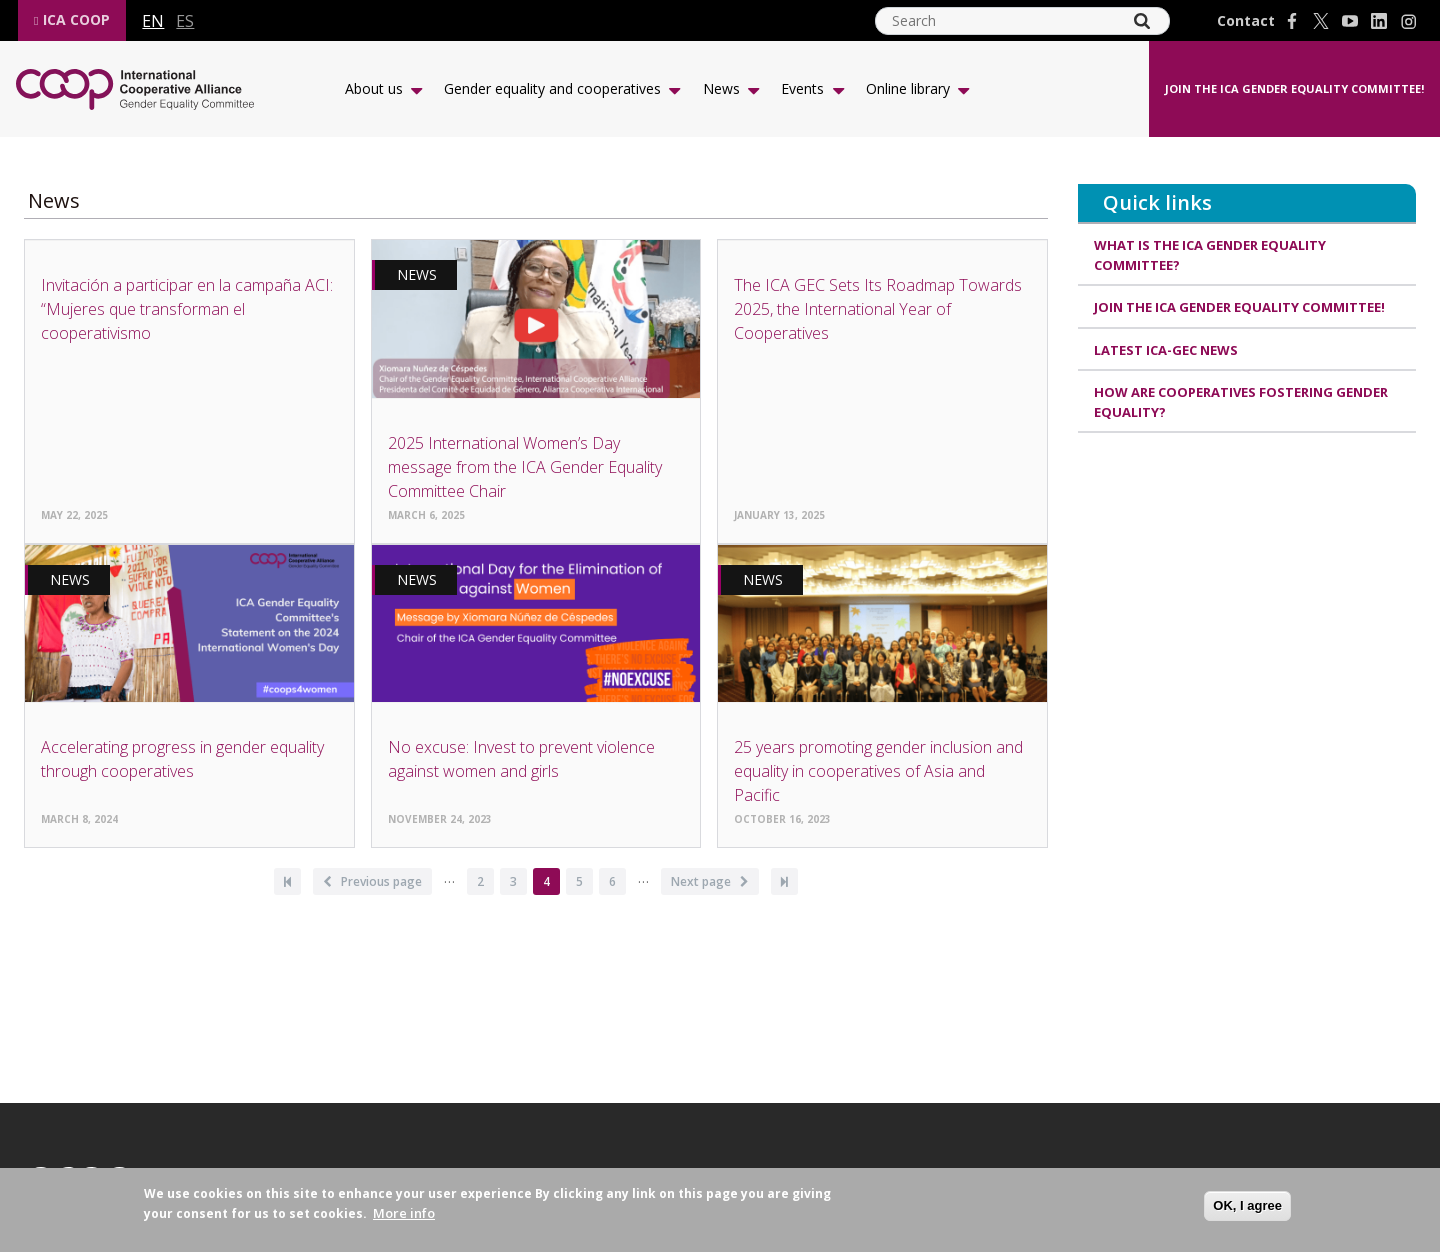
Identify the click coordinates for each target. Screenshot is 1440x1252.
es (185, 21)
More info (404, 1213)
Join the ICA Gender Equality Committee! (1294, 88)
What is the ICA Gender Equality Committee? (1210, 255)
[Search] (1142, 21)
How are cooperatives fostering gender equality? (1241, 402)
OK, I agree (1247, 1205)
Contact (1246, 21)
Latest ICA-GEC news (1166, 350)
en (153, 21)
